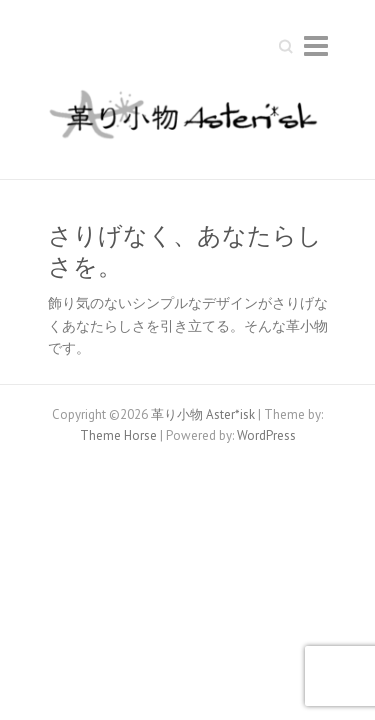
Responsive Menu (316, 45)
